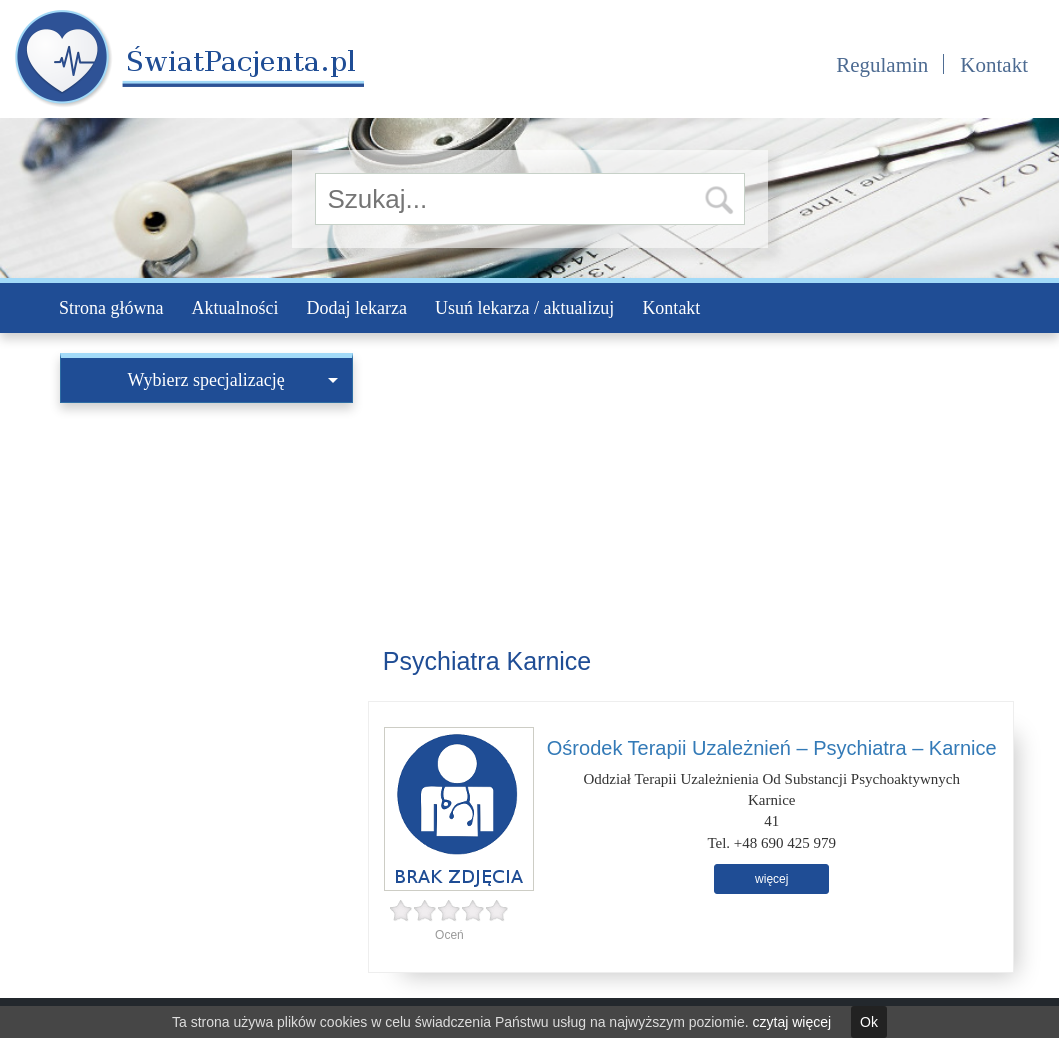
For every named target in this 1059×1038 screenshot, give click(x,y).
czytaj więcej (792, 1022)
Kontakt (994, 65)
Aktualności (234, 308)
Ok (869, 1022)
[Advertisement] (206, 538)
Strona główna (111, 308)
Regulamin (882, 65)
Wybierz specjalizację (233, 380)
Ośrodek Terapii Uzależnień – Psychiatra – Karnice (772, 748)
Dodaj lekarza (356, 308)
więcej (771, 879)
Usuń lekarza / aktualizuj (524, 308)
